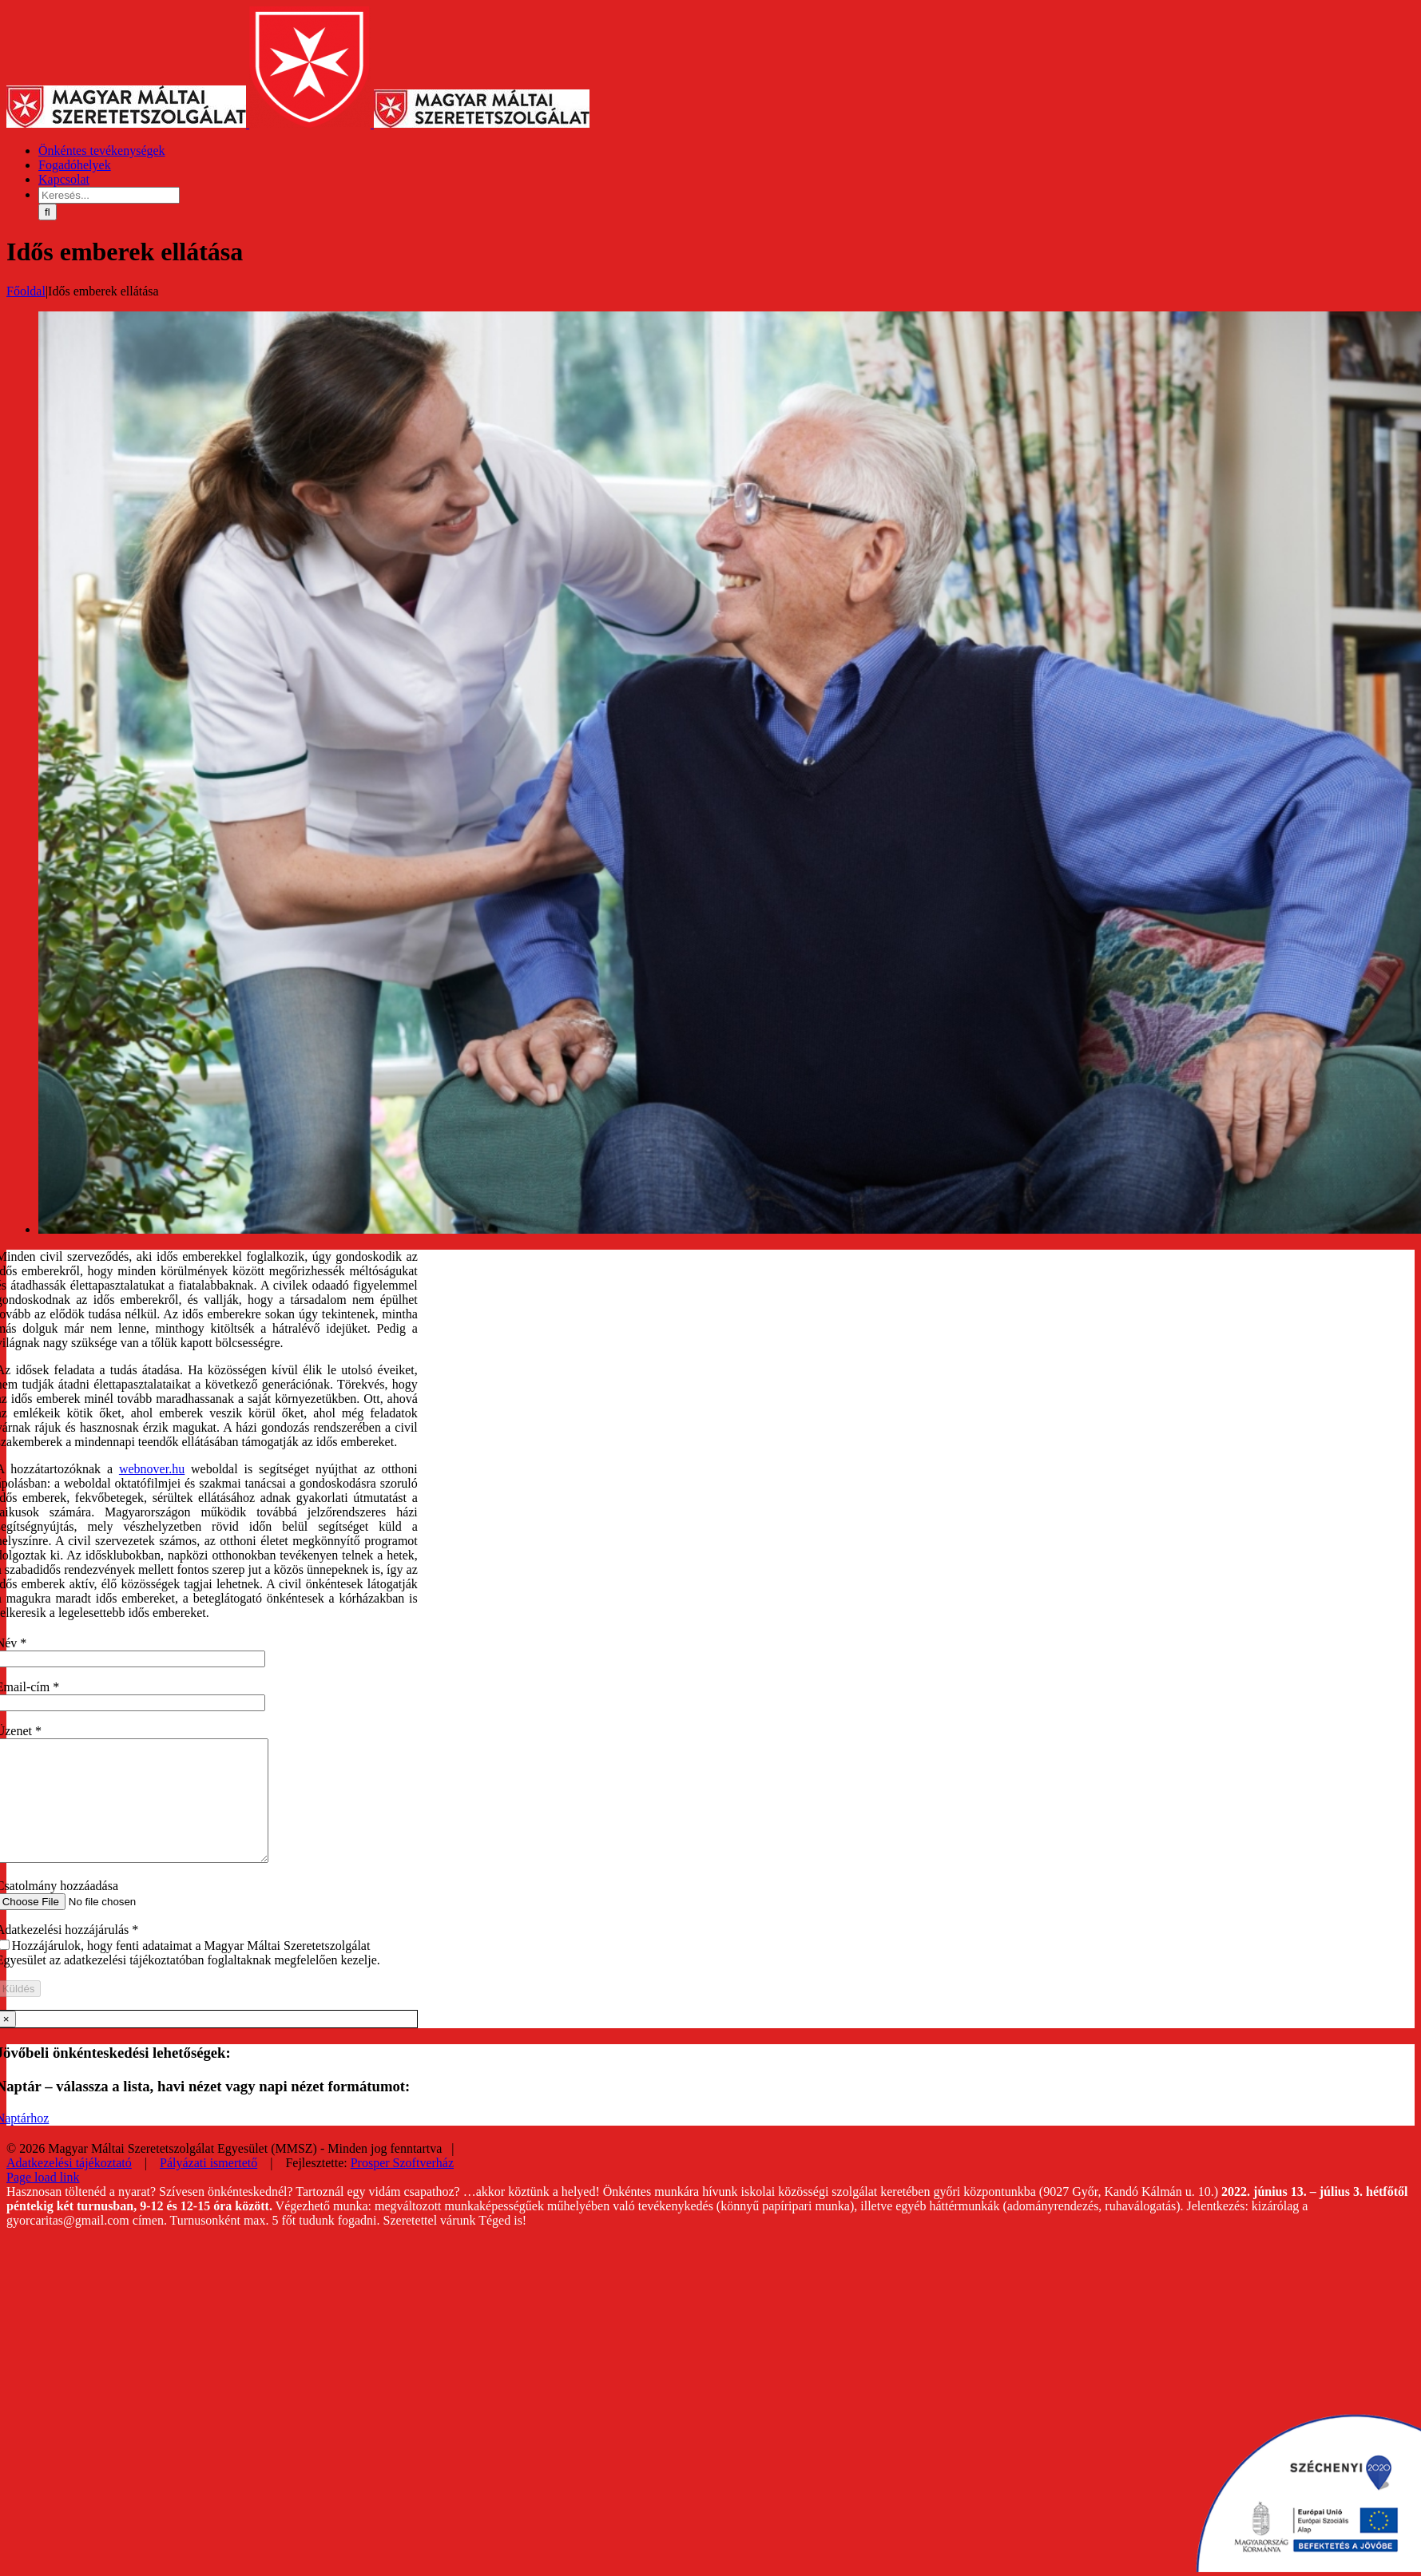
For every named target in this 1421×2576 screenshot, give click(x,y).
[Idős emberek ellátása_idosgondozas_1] (729, 1229)
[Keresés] (47, 212)
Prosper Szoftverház (402, 2187)
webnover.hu (152, 1469)
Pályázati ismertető (208, 2187)
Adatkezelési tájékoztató (69, 2187)
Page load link (43, 2201)
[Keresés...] (109, 195)
